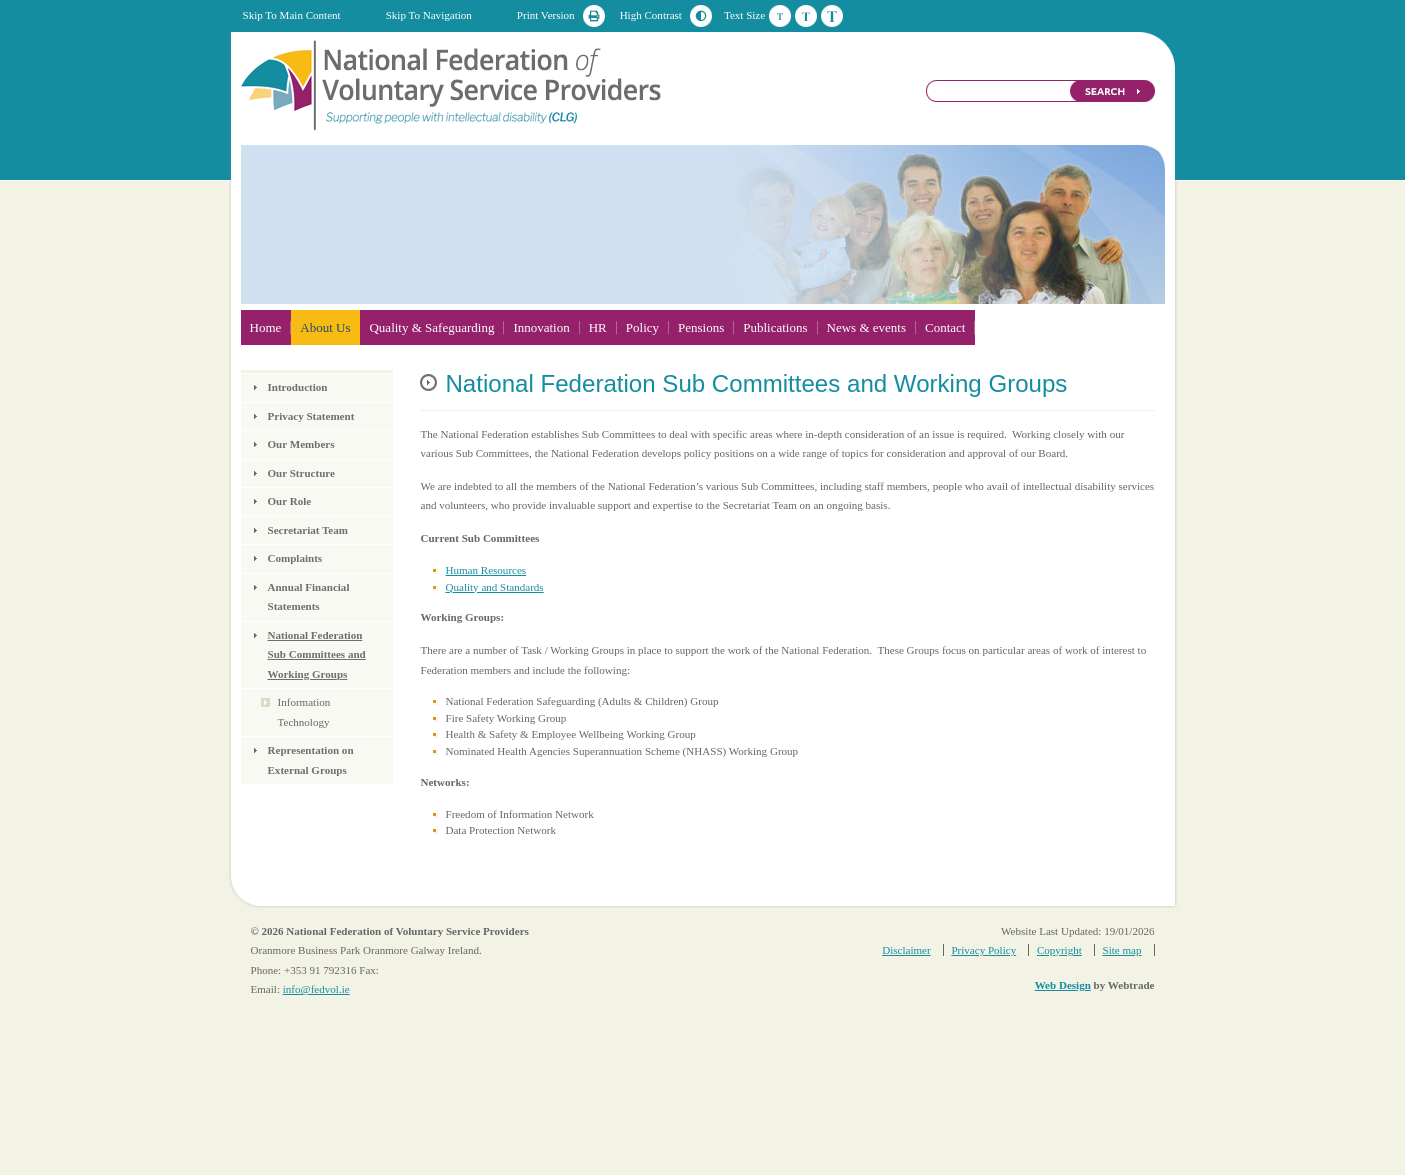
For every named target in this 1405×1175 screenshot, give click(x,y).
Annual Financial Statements (309, 597)
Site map (1122, 950)
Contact (945, 327)
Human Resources (485, 570)
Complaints (295, 558)
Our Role (290, 501)
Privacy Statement (311, 416)
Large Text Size (832, 16)
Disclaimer (906, 950)
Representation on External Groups (311, 760)
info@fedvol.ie (316, 989)
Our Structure (301, 473)
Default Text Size (780, 16)
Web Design (1063, 985)
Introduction (298, 387)
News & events (866, 327)
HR (598, 327)
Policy (642, 327)
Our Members (301, 444)
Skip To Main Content (292, 15)
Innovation (541, 327)
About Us (325, 327)
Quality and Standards (494, 587)
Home (266, 327)
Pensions (701, 327)
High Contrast (651, 15)
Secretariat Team (308, 530)
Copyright (1059, 950)
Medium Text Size (806, 16)
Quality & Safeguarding (431, 327)
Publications (775, 327)
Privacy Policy (983, 950)
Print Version (546, 15)
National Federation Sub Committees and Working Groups (317, 654)
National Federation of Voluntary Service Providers (453, 84)
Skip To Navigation (429, 15)
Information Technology (304, 712)
